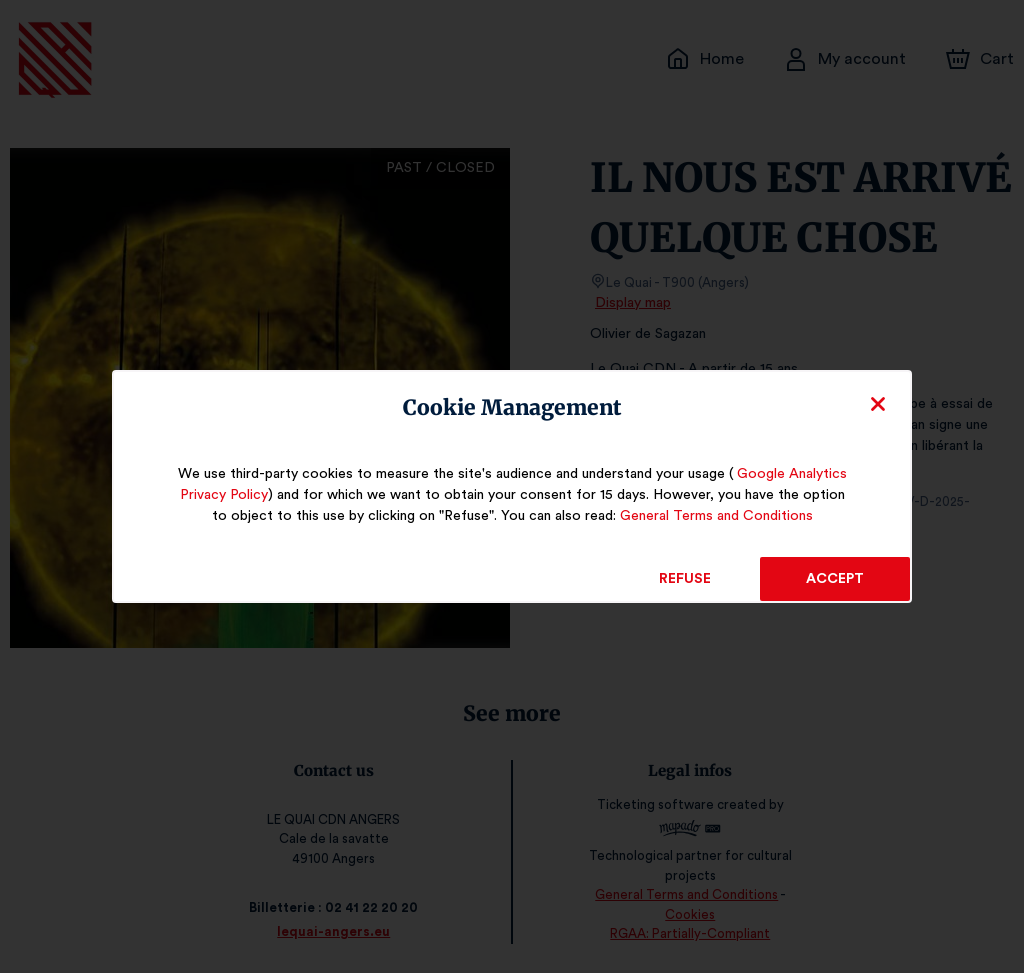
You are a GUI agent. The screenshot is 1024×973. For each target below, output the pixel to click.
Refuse (685, 579)
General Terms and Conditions (701, 516)
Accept (835, 579)
